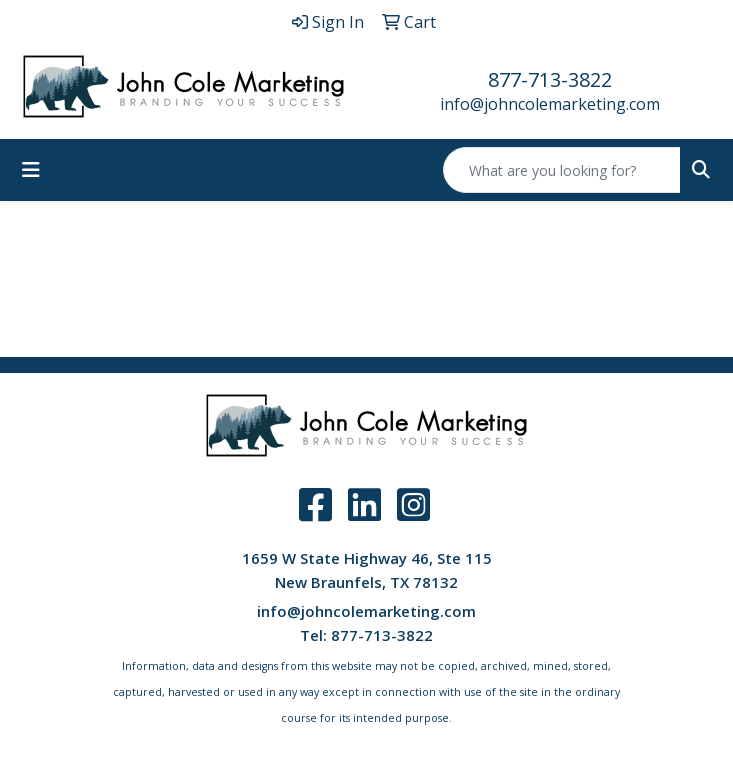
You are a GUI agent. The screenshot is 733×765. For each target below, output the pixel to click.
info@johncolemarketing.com (550, 104)
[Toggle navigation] (31, 170)
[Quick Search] (562, 170)
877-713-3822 (550, 79)
